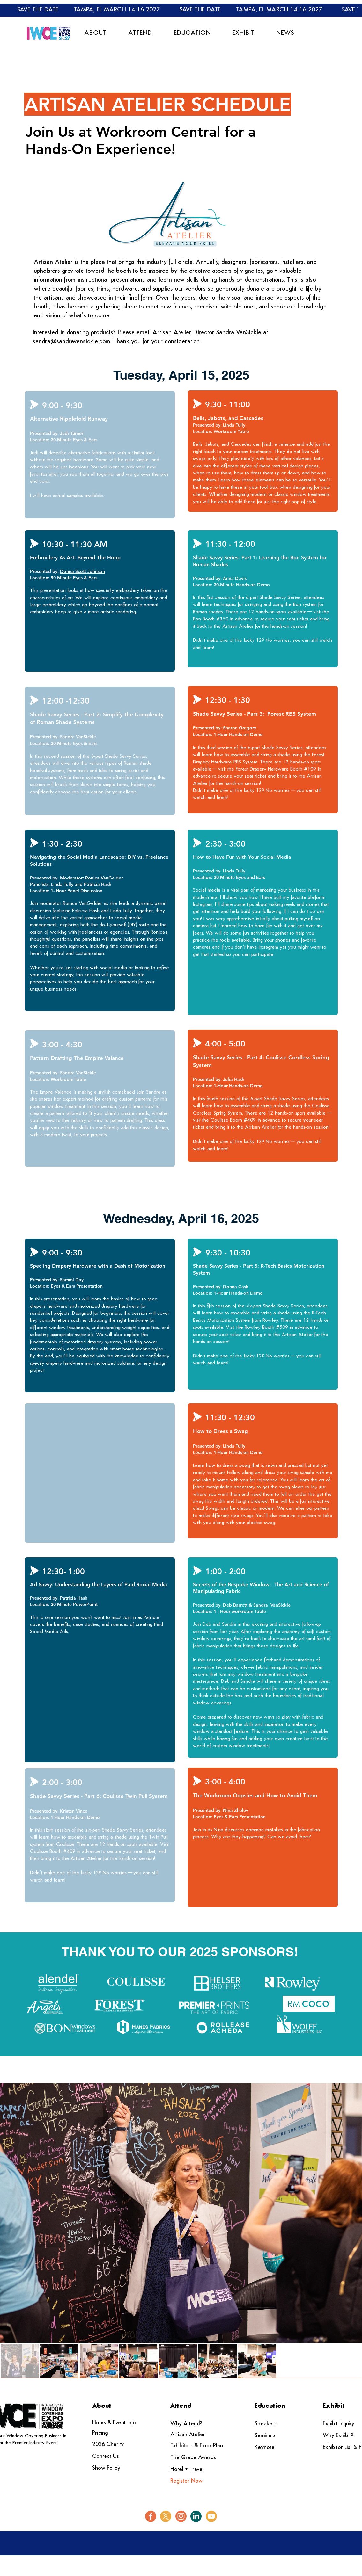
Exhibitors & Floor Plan (196, 2446)
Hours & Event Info (114, 2423)
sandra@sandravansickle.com (71, 341)
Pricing (100, 2433)
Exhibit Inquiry (338, 2424)
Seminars (265, 2436)
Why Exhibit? (338, 2436)
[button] (95, 33)
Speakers (266, 2424)
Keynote (265, 2447)
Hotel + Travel (187, 2469)
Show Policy (106, 2468)
